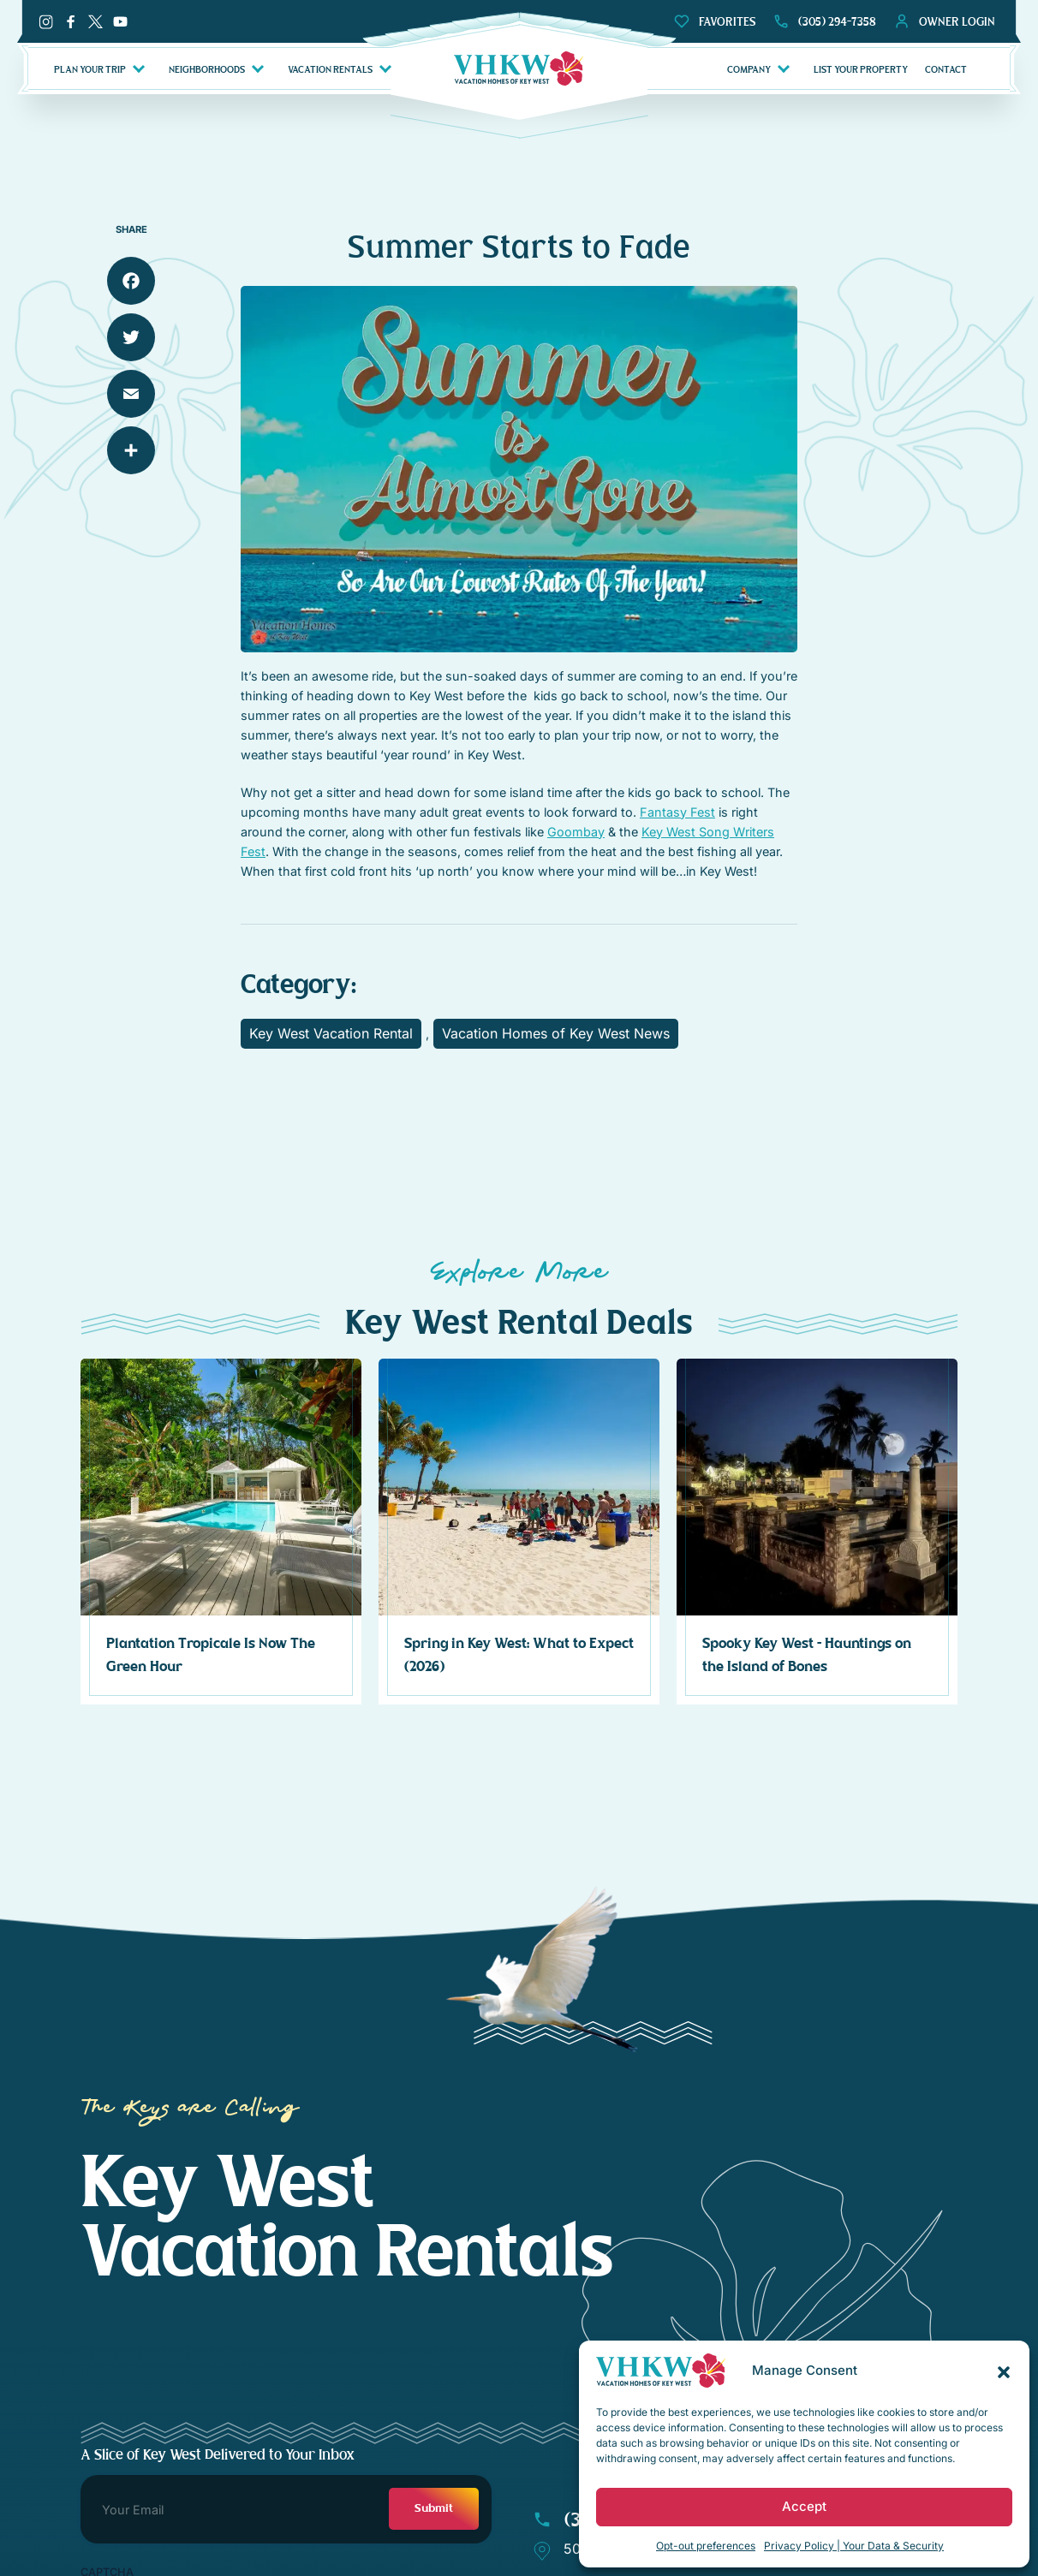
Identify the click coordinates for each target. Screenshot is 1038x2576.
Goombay (576, 831)
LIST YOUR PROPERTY (861, 68)
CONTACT (946, 68)
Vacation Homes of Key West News (556, 1033)
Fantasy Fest (677, 812)
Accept (804, 2506)
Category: (298, 984)
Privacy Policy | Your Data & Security (854, 2545)
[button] (1003, 2370)
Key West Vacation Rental (331, 1033)
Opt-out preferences (705, 2545)
